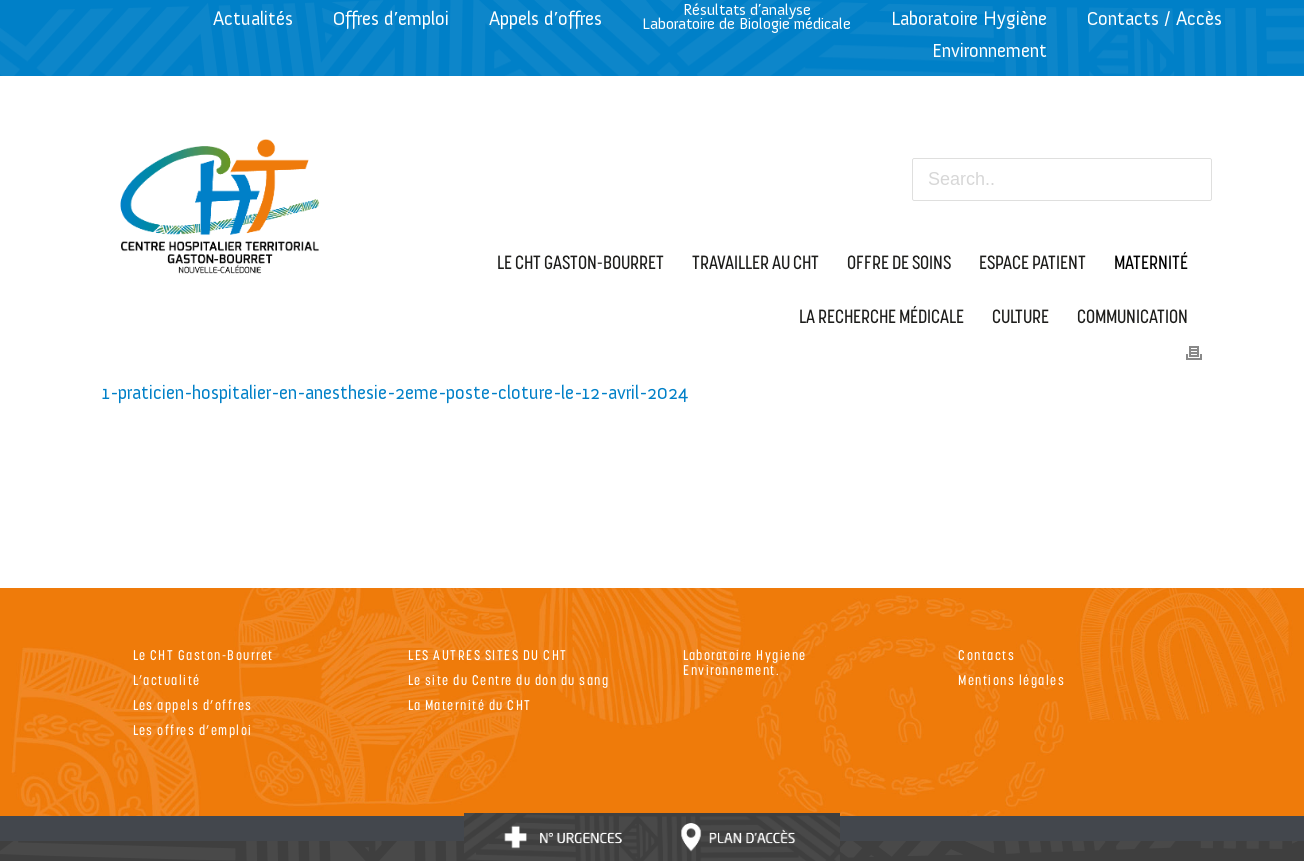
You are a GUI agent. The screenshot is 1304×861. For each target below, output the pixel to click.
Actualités (253, 18)
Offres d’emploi (391, 18)
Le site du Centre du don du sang (508, 679)
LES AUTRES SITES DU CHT (488, 654)
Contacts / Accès (1154, 18)
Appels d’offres (545, 18)
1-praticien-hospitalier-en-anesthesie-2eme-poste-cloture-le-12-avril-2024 (395, 392)
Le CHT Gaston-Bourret (203, 654)
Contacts (986, 654)
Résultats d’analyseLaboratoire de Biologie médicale (746, 16)
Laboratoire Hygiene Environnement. (745, 662)
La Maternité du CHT (470, 704)
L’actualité (167, 679)
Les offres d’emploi (193, 729)
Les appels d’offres (193, 704)
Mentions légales (1011, 679)
